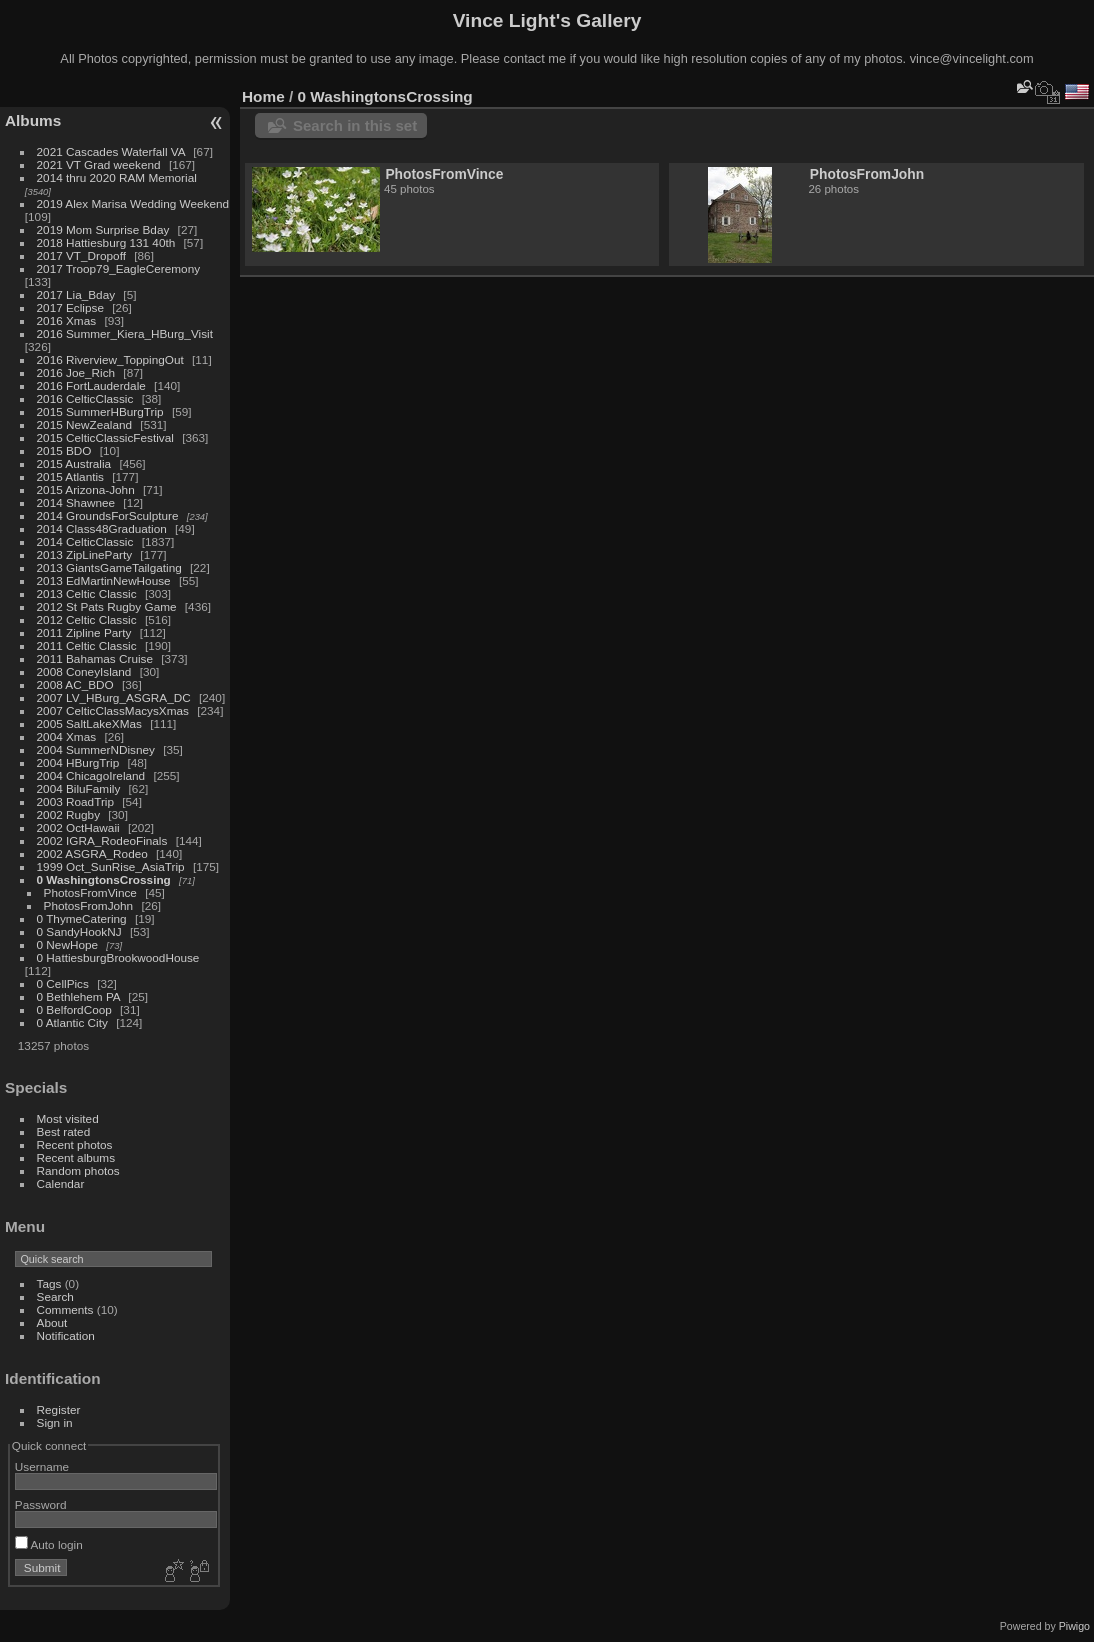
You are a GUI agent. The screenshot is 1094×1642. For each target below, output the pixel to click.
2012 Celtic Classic (87, 619)
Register (59, 1409)
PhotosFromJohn (89, 905)
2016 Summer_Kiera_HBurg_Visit (125, 333)
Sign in (55, 1422)
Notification (66, 1335)
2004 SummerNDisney (96, 749)
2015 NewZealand (85, 424)
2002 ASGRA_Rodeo (92, 853)
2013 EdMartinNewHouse (104, 580)
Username (42, 1466)
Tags (49, 1283)
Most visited (68, 1118)
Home (263, 96)
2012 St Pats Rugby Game (107, 606)
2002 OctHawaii (78, 827)
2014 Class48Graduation (102, 528)
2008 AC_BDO (75, 684)
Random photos (78, 1170)
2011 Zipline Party (84, 632)
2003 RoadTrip (75, 801)
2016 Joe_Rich (76, 372)
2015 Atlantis (70, 476)
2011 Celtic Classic (87, 645)
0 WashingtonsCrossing (104, 879)
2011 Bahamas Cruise (95, 658)
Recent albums (76, 1157)
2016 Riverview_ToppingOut (110, 359)
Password (41, 1504)
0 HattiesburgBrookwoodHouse (118, 957)
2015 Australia (74, 463)
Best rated (64, 1131)
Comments (65, 1309)
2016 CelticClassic (85, 398)
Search (55, 1296)
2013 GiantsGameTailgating (109, 567)
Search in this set (355, 125)
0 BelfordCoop (74, 1009)
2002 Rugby (68, 814)
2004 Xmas (67, 736)
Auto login (49, 1544)
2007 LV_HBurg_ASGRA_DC (114, 697)
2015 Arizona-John (86, 489)
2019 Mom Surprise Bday (103, 229)
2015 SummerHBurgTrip (100, 411)
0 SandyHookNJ (79, 931)
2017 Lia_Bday (76, 294)
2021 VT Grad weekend (99, 164)
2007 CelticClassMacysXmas (113, 710)
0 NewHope (67, 944)
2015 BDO (64, 450)
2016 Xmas (67, 320)
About (52, 1322)
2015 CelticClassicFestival (105, 437)
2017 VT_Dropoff (81, 255)
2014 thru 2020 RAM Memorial (117, 177)
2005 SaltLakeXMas (89, 723)
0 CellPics (63, 983)
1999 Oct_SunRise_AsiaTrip (111, 866)
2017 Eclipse (70, 307)
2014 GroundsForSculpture (108, 515)
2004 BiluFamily (79, 788)
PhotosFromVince (90, 892)
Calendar (61, 1183)
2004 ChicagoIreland (91, 775)
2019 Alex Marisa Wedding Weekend (133, 203)
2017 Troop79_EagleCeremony (119, 268)
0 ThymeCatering (82, 918)
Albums (33, 120)
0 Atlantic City (72, 1022)
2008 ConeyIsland (84, 671)
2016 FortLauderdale (91, 385)
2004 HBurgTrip (78, 762)
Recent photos (75, 1144)
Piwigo (1074, 1626)
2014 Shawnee (76, 502)
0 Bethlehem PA (79, 996)
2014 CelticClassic (85, 541)
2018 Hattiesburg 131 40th (106, 242)
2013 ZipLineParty (85, 554)
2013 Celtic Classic (87, 593)
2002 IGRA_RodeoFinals (102, 840)
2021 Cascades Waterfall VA (111, 151)
